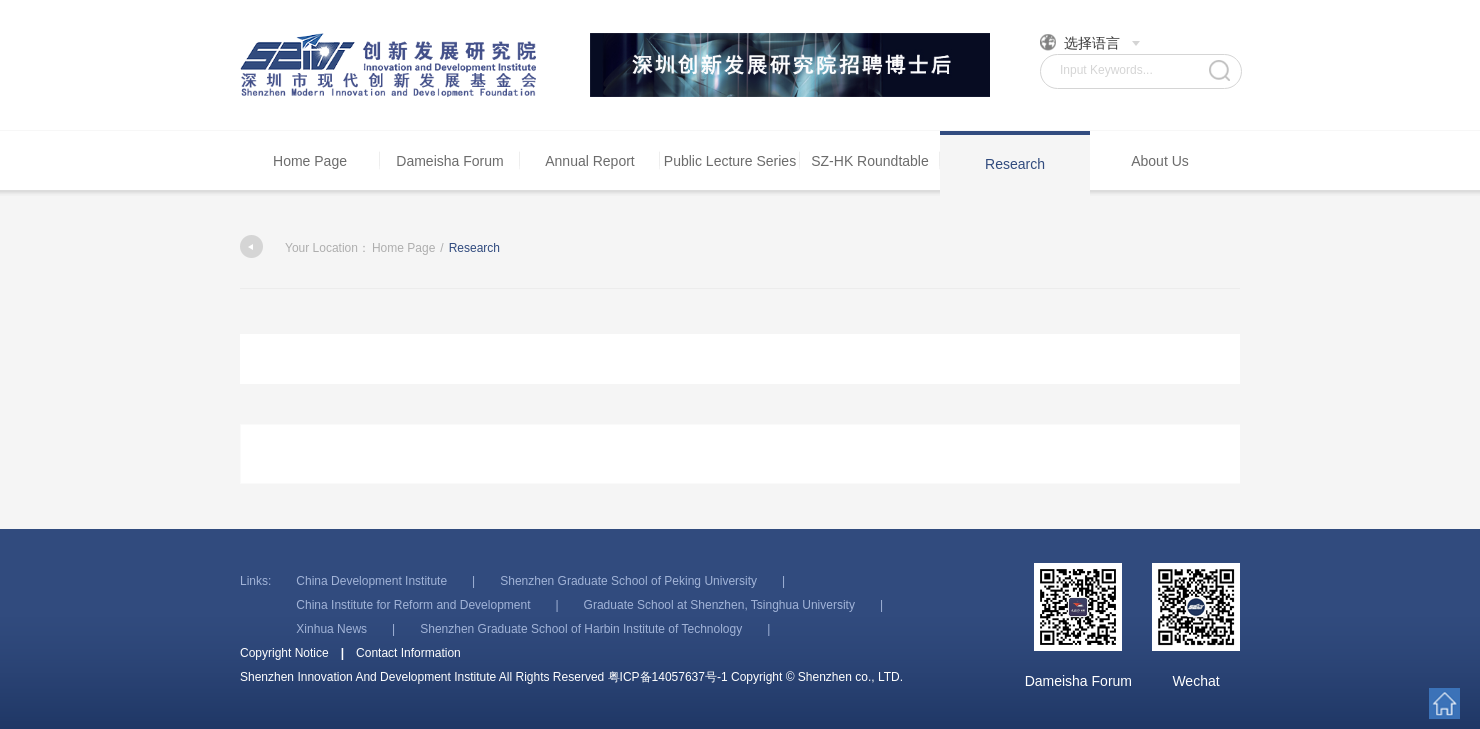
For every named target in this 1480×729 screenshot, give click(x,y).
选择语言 (1090, 42)
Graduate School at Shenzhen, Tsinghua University (719, 605)
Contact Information (408, 653)
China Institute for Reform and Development (413, 605)
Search (1219, 70)
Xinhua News (331, 629)
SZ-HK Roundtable (870, 161)
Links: (255, 581)
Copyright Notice (284, 653)
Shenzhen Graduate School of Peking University (628, 581)
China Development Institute (371, 581)
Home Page (310, 161)
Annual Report (590, 161)
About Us (1160, 161)
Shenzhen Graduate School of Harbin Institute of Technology (581, 629)
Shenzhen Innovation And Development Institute (390, 65)
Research (1015, 164)
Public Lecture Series (730, 161)
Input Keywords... (1106, 70)
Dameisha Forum (449, 161)
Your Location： (305, 248)
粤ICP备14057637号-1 (668, 677)
